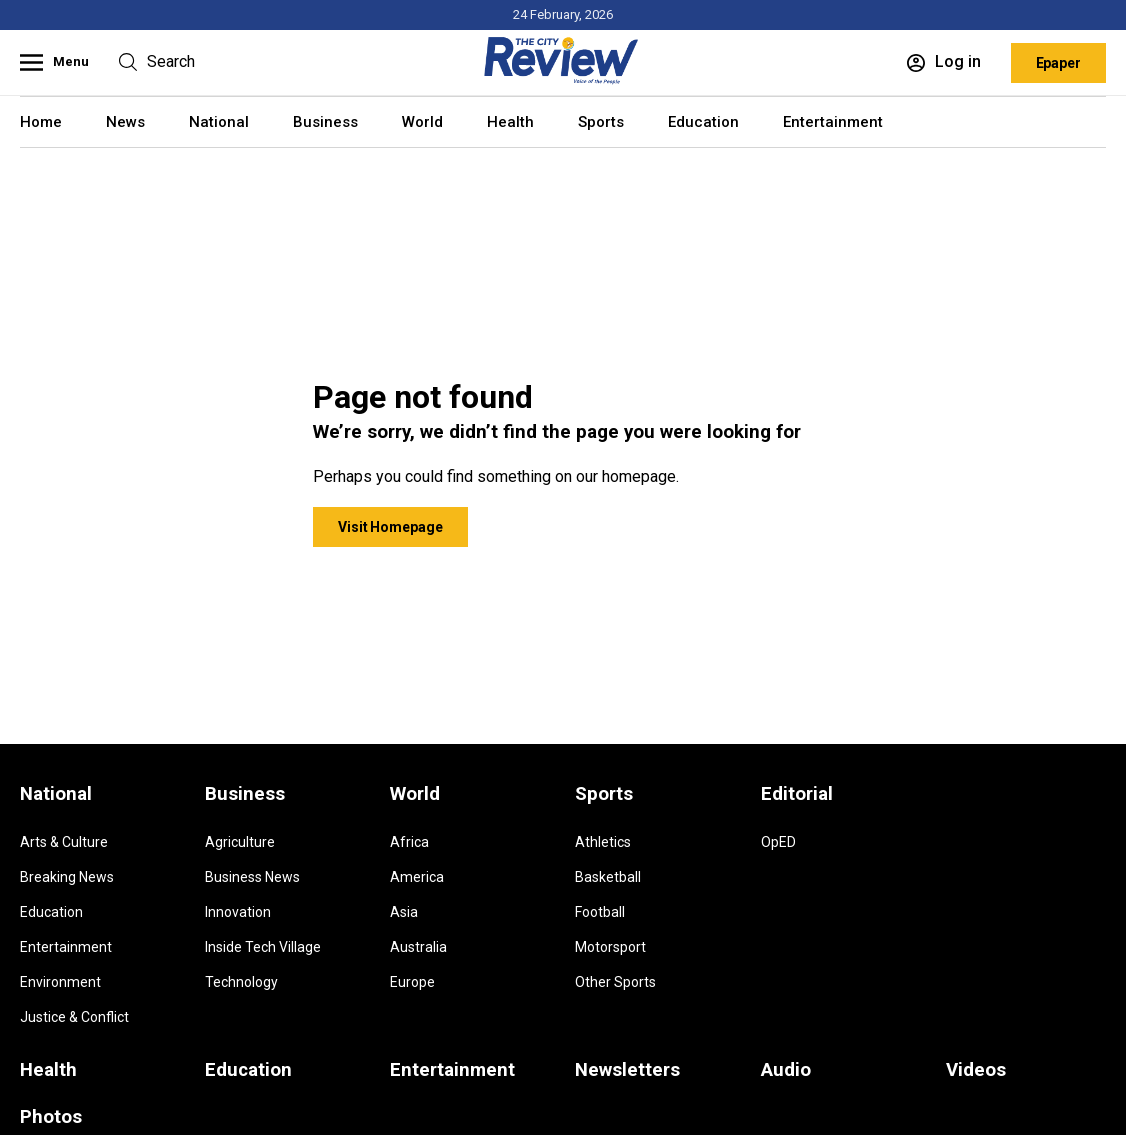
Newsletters (627, 1070)
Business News (252, 877)
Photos (51, 1117)
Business (325, 122)
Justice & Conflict (74, 1017)
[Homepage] (563, 80)
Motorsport (610, 947)
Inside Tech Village (263, 947)
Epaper (1058, 63)
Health (510, 122)
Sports (601, 122)
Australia (418, 947)
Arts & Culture (64, 842)
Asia (404, 912)
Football (600, 912)
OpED (778, 842)
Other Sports (615, 982)
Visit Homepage (390, 527)
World (422, 122)
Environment (60, 982)
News (125, 122)
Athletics (603, 842)
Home (41, 122)
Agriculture (240, 842)
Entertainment (833, 122)
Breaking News (67, 877)
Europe (412, 982)
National (219, 122)
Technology (241, 982)
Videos (976, 1070)
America (417, 877)
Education (703, 122)
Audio (786, 1070)
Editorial (797, 794)
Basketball (608, 877)
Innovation (238, 912)
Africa (409, 842)
